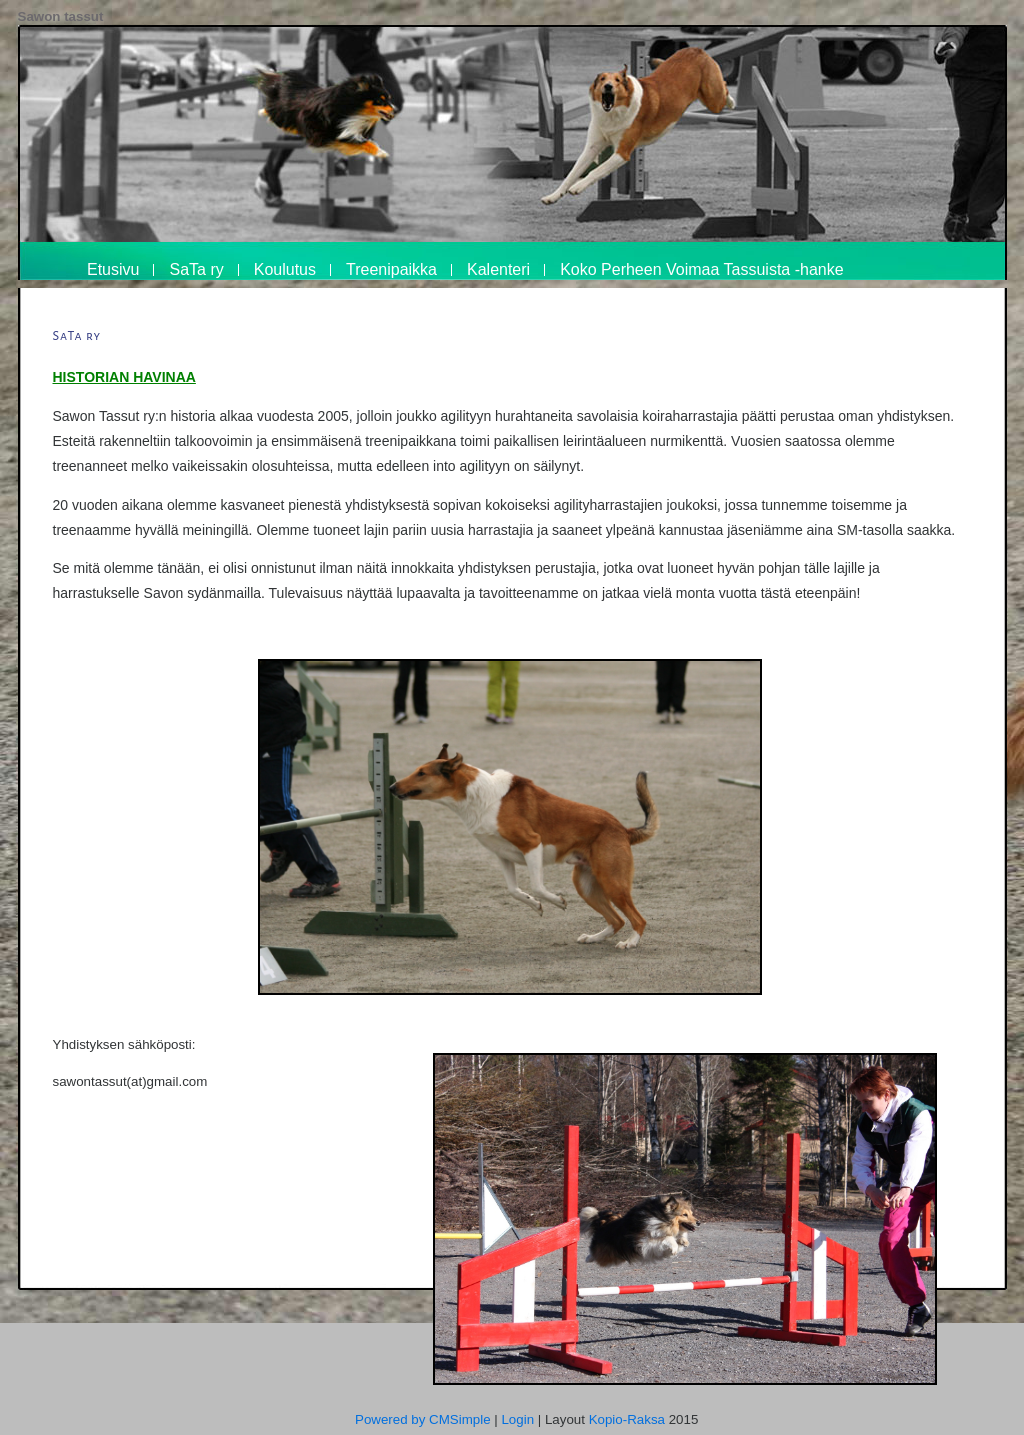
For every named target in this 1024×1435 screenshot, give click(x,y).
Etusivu (113, 269)
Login (517, 1419)
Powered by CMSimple (423, 1419)
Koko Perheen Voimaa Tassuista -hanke (701, 269)
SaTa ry (196, 269)
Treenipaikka (391, 269)
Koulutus (285, 269)
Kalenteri (498, 269)
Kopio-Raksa (627, 1419)
